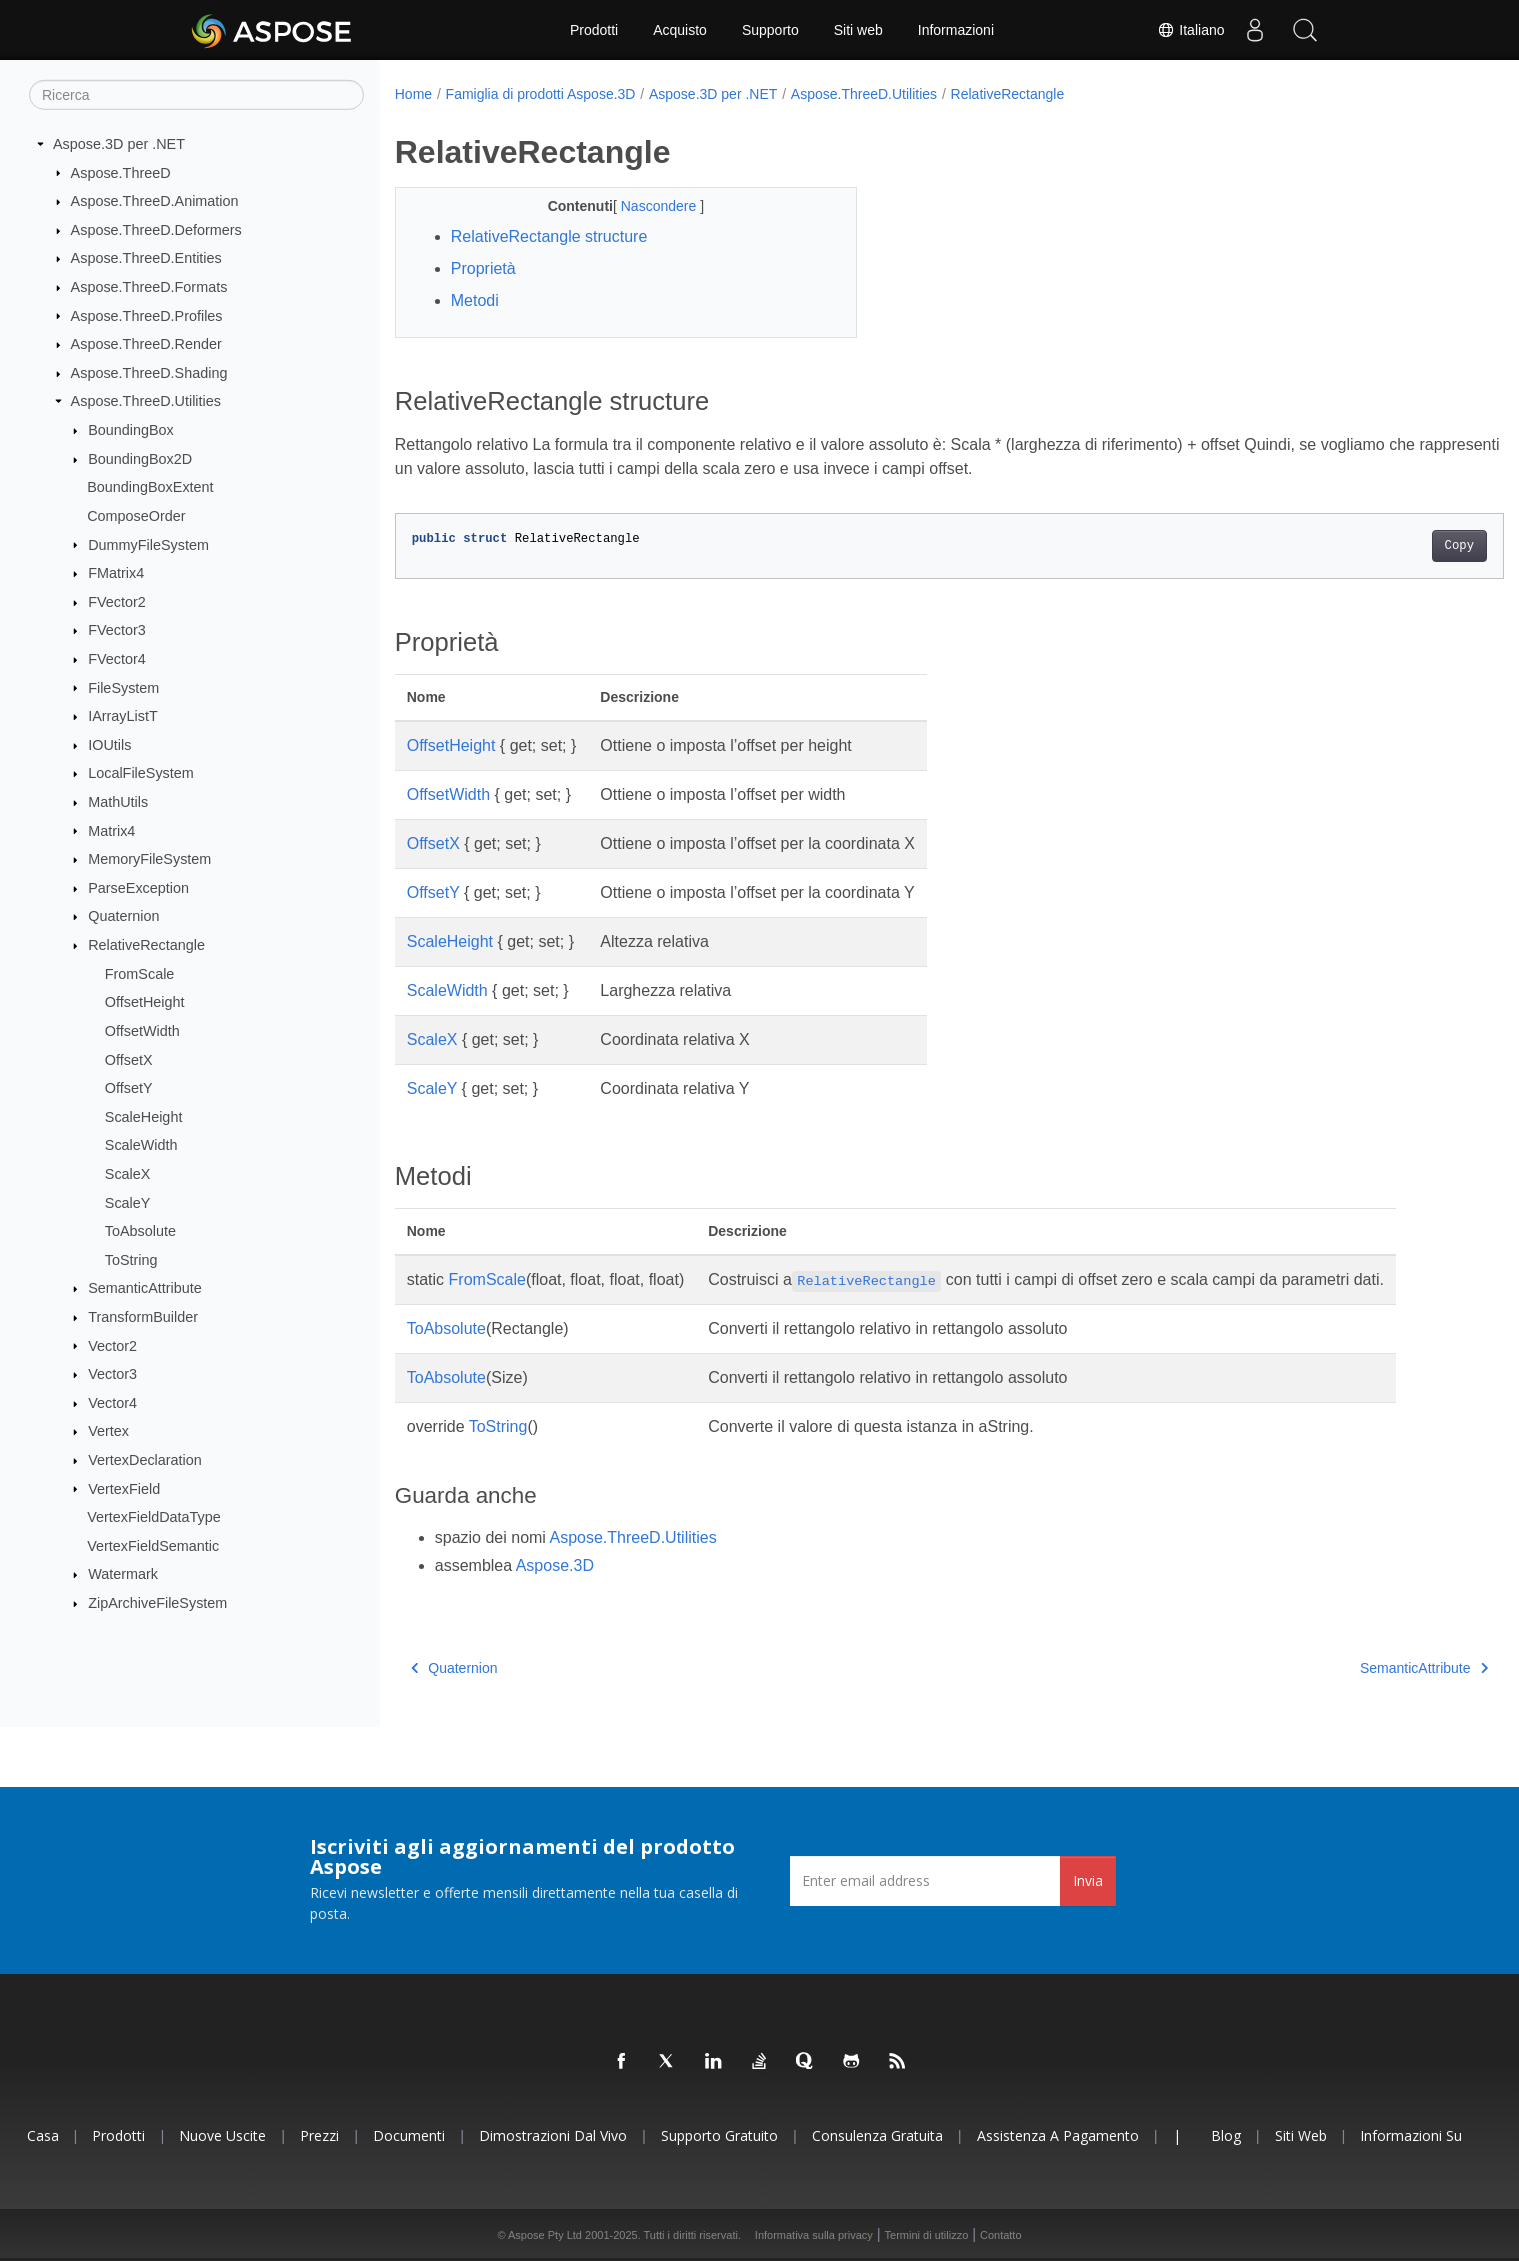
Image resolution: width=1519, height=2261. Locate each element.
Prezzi (319, 2135)
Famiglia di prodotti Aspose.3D (541, 94)
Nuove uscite (222, 2135)
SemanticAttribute (145, 1288)
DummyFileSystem (148, 544)
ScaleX (128, 1174)
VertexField (124, 1488)
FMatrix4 (116, 573)
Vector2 (112, 1345)
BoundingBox (131, 430)
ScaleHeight (144, 1117)
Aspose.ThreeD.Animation (155, 201)
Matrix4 (111, 830)
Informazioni (956, 30)
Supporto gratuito (719, 2135)
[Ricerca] (196, 95)
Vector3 (112, 1374)
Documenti (409, 2135)
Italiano (1190, 30)
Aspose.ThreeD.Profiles (147, 315)
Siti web (858, 30)
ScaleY (128, 1202)
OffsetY (129, 1088)
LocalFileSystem (141, 773)
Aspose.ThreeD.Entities (146, 258)
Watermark (123, 1574)
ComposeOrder (136, 516)
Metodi (475, 300)
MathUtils (118, 802)
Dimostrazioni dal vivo (553, 2135)
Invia (1088, 1880)
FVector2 (117, 602)
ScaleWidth (141, 1145)
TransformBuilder (143, 1317)
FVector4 (117, 659)
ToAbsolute (140, 1231)
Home (413, 94)
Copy (1382, 546)
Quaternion (123, 916)
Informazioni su (1411, 2135)
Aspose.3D (555, 1565)
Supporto (770, 30)
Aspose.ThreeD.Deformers (156, 230)
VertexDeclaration (145, 1460)
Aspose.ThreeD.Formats (149, 287)
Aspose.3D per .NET (119, 144)
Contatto (1001, 2235)
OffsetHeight (145, 1002)
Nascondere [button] (644, 206)
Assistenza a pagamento (1058, 2135)
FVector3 (117, 630)
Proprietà (483, 268)
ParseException (138, 888)
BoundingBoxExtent (150, 487)
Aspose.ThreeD (121, 172)
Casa (43, 2135)
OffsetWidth (142, 1031)
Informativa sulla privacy (814, 2235)
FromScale (140, 973)
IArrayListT (123, 716)
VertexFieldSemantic (153, 1546)
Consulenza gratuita (877, 2135)
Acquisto (680, 30)
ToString (131, 1260)
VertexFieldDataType (154, 1517)
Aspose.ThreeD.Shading (149, 373)
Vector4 (112, 1403)
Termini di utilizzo (927, 2235)
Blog (1226, 2135)
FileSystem (123, 687)
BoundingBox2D (140, 459)
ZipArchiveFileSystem (157, 1603)
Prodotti (594, 30)
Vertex (108, 1431)
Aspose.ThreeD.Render (146, 344)
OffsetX (129, 1059)
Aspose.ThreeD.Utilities (146, 401)
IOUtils (109, 745)
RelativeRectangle (146, 945)
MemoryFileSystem (149, 859)
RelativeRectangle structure (549, 236)
